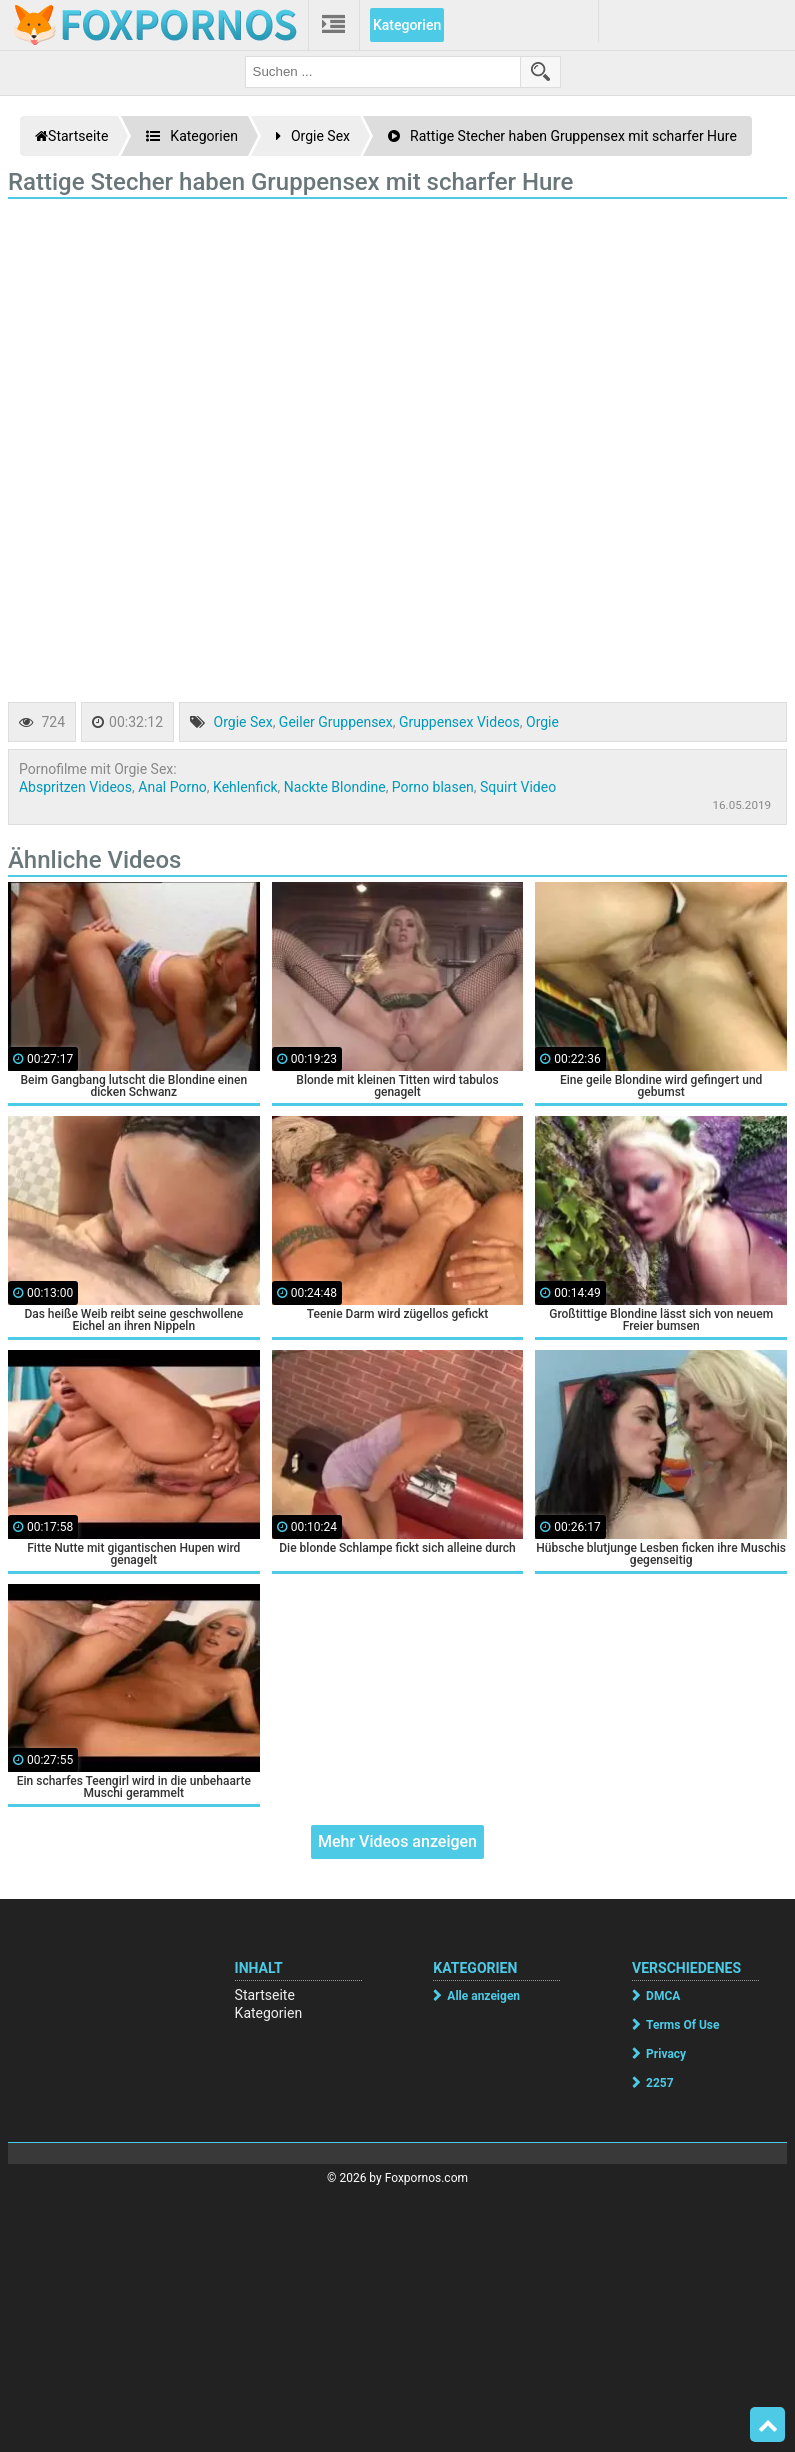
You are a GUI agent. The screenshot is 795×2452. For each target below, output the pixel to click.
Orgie (542, 722)
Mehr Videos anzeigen (397, 1841)
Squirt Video (518, 787)
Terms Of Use (682, 2025)
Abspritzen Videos (75, 787)
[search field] (383, 72)
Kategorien (407, 25)
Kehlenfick (245, 787)
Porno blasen (433, 787)
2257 (660, 2083)
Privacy (666, 2054)
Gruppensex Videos (459, 722)
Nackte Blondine (335, 787)
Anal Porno (172, 787)
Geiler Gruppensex (336, 722)
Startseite (265, 1995)
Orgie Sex (243, 722)
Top (768, 2425)
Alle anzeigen (483, 1996)
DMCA (663, 1996)
